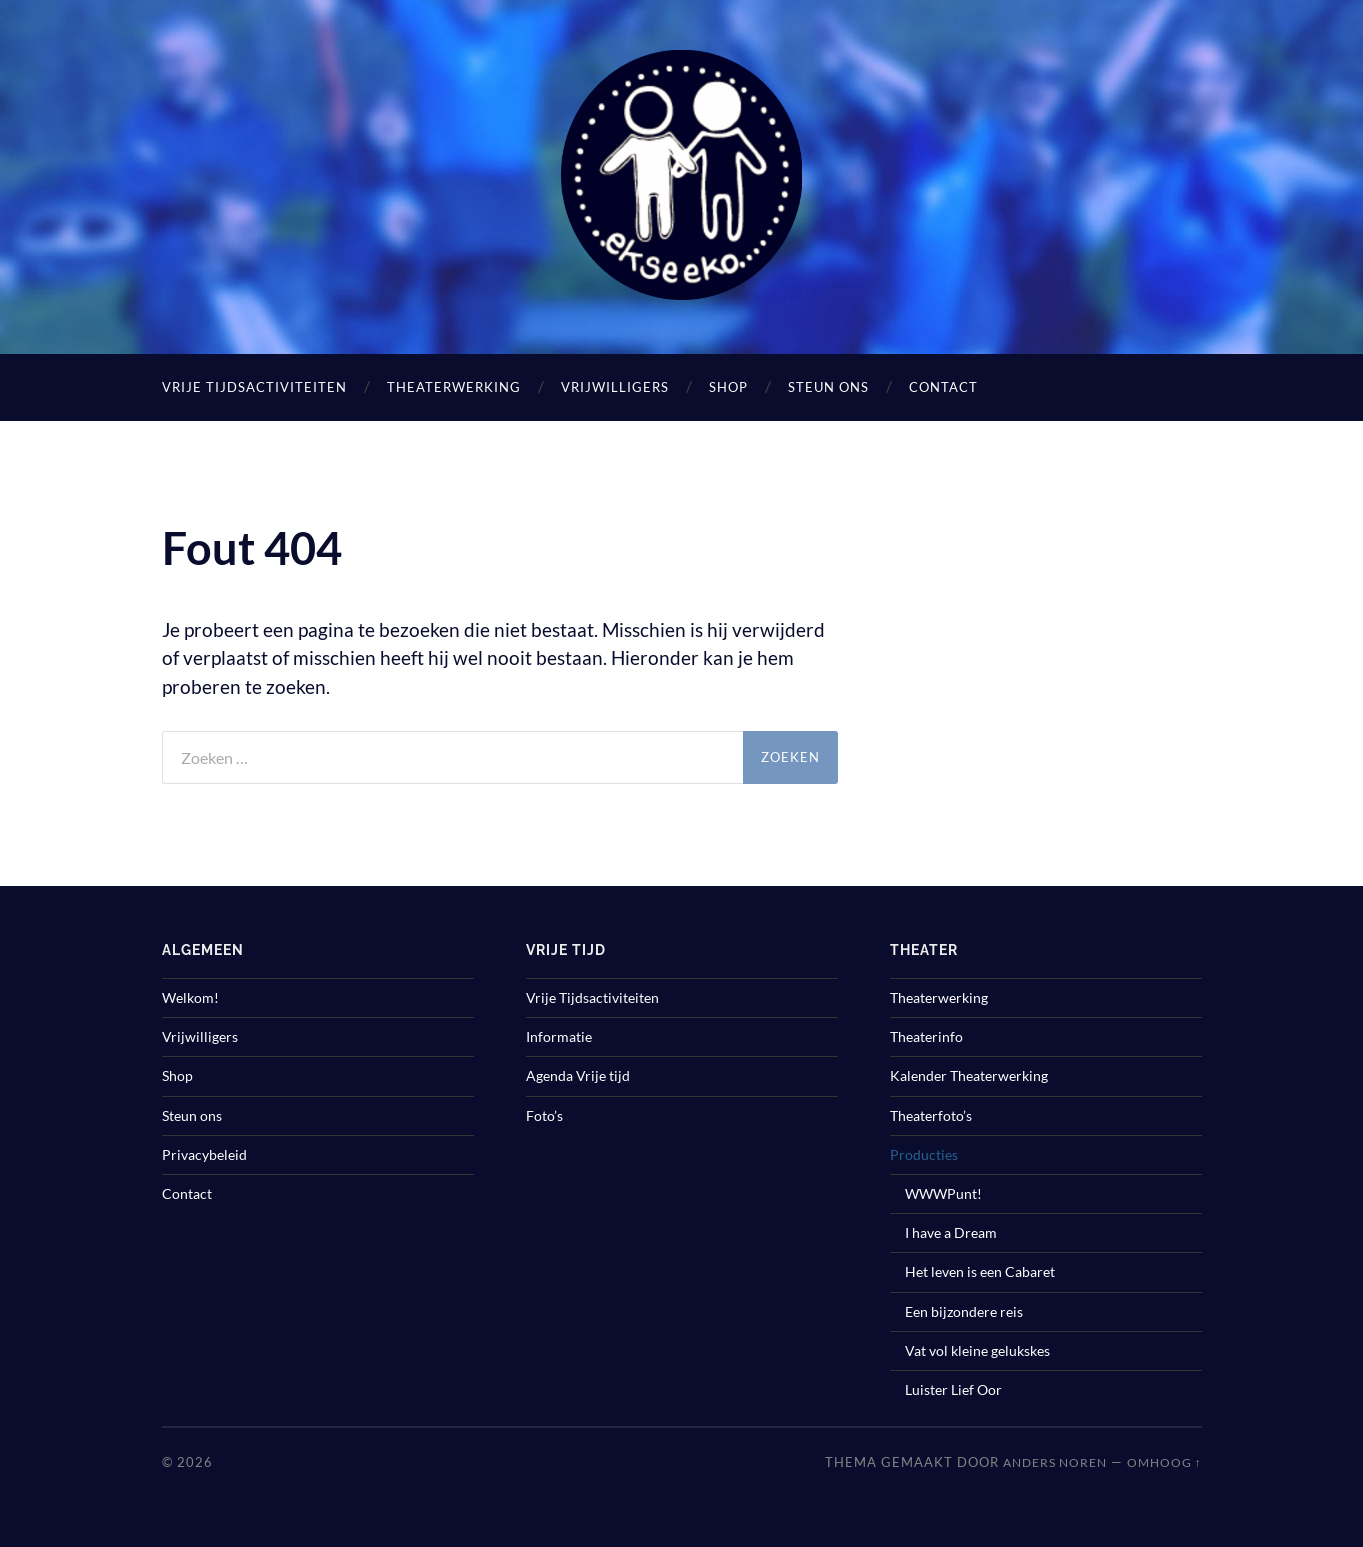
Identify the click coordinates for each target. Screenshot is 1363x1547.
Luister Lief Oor (953, 1389)
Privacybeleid (204, 1154)
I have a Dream (951, 1232)
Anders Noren (1055, 1462)
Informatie (559, 1036)
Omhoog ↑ (1164, 1462)
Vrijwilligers (615, 387)
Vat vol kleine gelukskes (977, 1350)
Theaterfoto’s (931, 1115)
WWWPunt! (943, 1193)
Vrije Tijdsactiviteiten (254, 387)
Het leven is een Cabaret (980, 1271)
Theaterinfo (926, 1036)
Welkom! (190, 997)
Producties (924, 1154)
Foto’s (544, 1115)
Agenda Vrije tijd (578, 1075)
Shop (728, 387)
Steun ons (828, 387)
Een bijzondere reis (964, 1311)
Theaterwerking (454, 387)
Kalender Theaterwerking (969, 1075)
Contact (943, 387)
